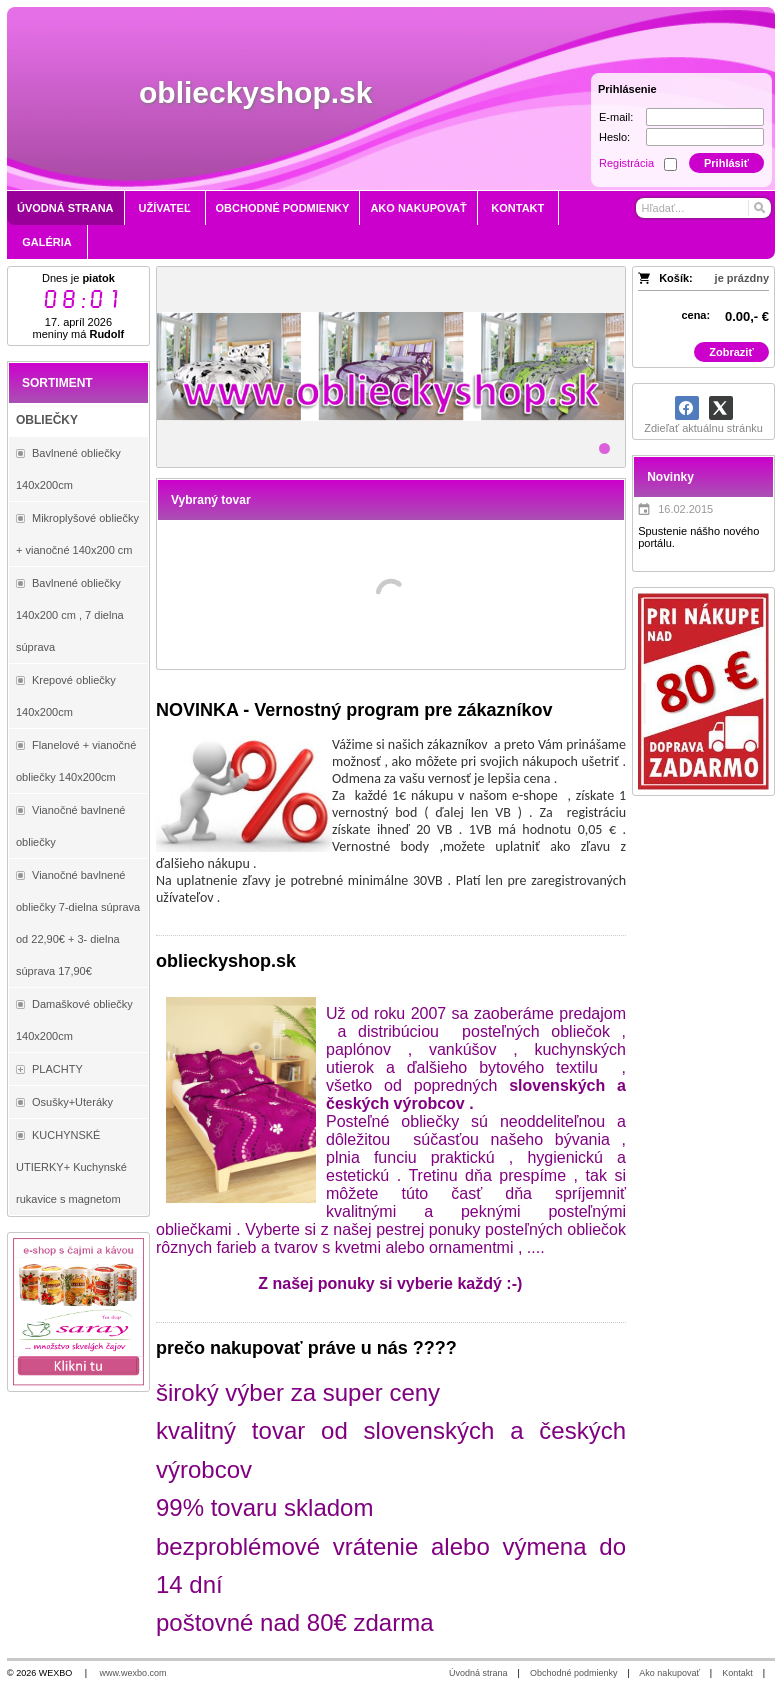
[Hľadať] (758, 208)
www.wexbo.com (133, 1673)
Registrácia (626, 163)
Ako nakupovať (669, 1673)
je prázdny (742, 278)
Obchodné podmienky (574, 1673)
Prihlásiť (726, 163)
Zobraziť (731, 352)
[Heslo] (705, 137)
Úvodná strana (478, 1673)
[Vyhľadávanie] (703, 208)
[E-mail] (705, 117)
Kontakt (737, 1673)
